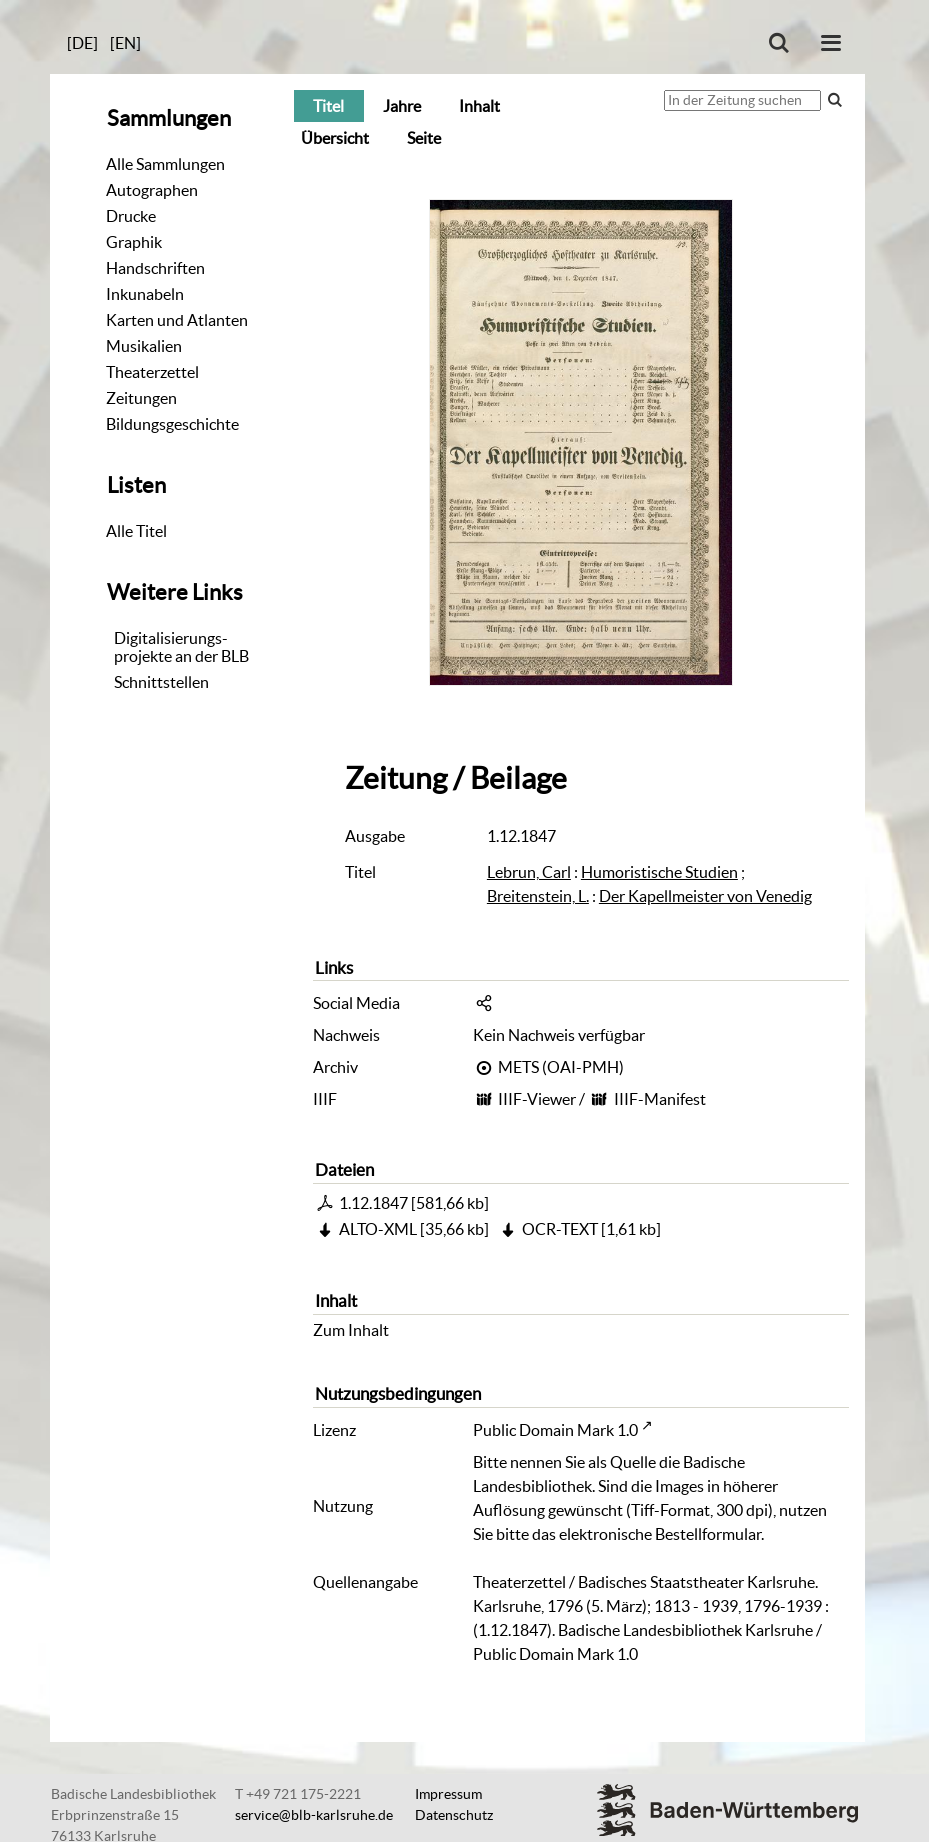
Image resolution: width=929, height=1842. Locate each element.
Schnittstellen (161, 682)
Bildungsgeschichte (172, 424)
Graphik (134, 242)
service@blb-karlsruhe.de (314, 1815)
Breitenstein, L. (538, 896)
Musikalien (144, 346)
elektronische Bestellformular (660, 1534)
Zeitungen (141, 398)
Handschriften (155, 268)
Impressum (448, 1794)
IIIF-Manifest (660, 1099)
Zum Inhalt (351, 1330)
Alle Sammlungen (165, 164)
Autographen (152, 190)
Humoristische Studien (659, 872)
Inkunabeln (145, 294)
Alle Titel (136, 531)
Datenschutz (454, 1815)
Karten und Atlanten (177, 320)
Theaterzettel (152, 372)
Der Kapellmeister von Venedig (705, 896)
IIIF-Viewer (537, 1099)
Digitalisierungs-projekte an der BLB (181, 647)
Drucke (131, 216)
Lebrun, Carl (529, 872)
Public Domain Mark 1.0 (555, 1430)
